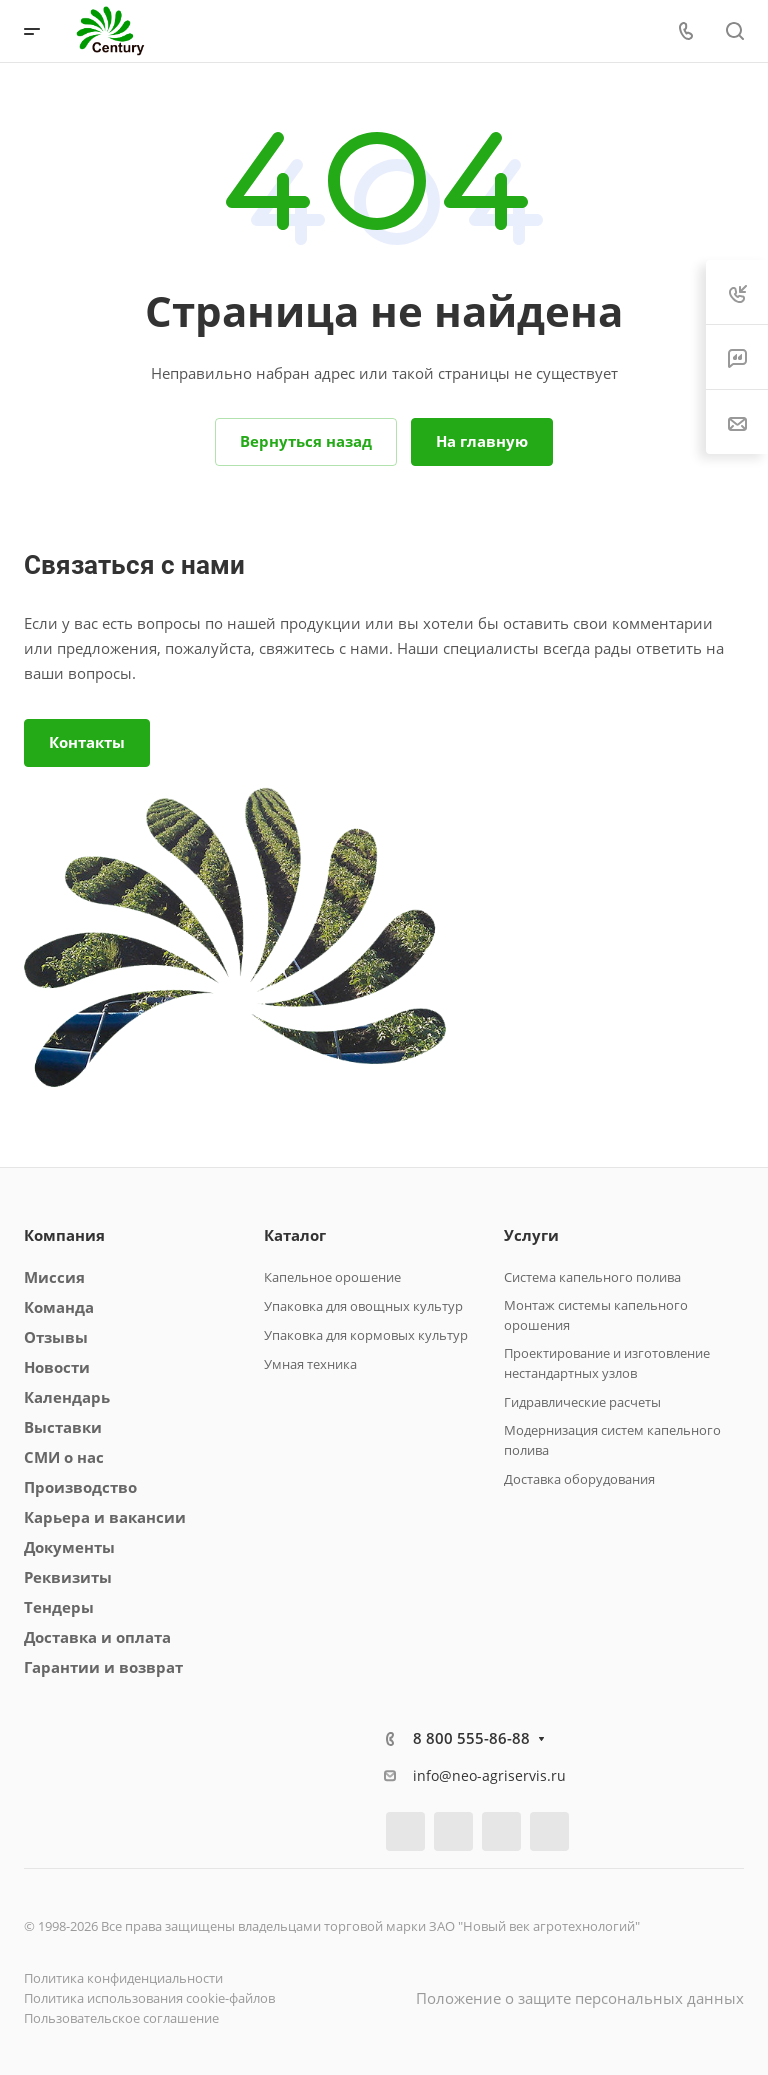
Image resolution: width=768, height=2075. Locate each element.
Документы (69, 1547)
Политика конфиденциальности (123, 1978)
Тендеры (59, 1607)
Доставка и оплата (97, 1637)
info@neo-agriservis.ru (489, 1775)
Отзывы (56, 1337)
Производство (80, 1487)
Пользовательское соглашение (121, 2018)
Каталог (295, 1235)
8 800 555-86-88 (471, 1738)
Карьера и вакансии (105, 1517)
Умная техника (310, 1364)
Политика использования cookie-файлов (149, 1998)
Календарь (67, 1397)
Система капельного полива (592, 1277)
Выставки (63, 1427)
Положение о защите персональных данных (580, 1998)
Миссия (54, 1277)
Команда (59, 1307)
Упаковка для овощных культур (363, 1306)
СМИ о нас (64, 1457)
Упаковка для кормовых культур (366, 1335)
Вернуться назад (306, 441)
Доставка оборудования (579, 1479)
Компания (64, 1235)
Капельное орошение (332, 1277)
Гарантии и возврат (103, 1667)
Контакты (87, 742)
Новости (57, 1367)
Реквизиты (68, 1577)
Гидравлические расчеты (582, 1402)
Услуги (531, 1235)
